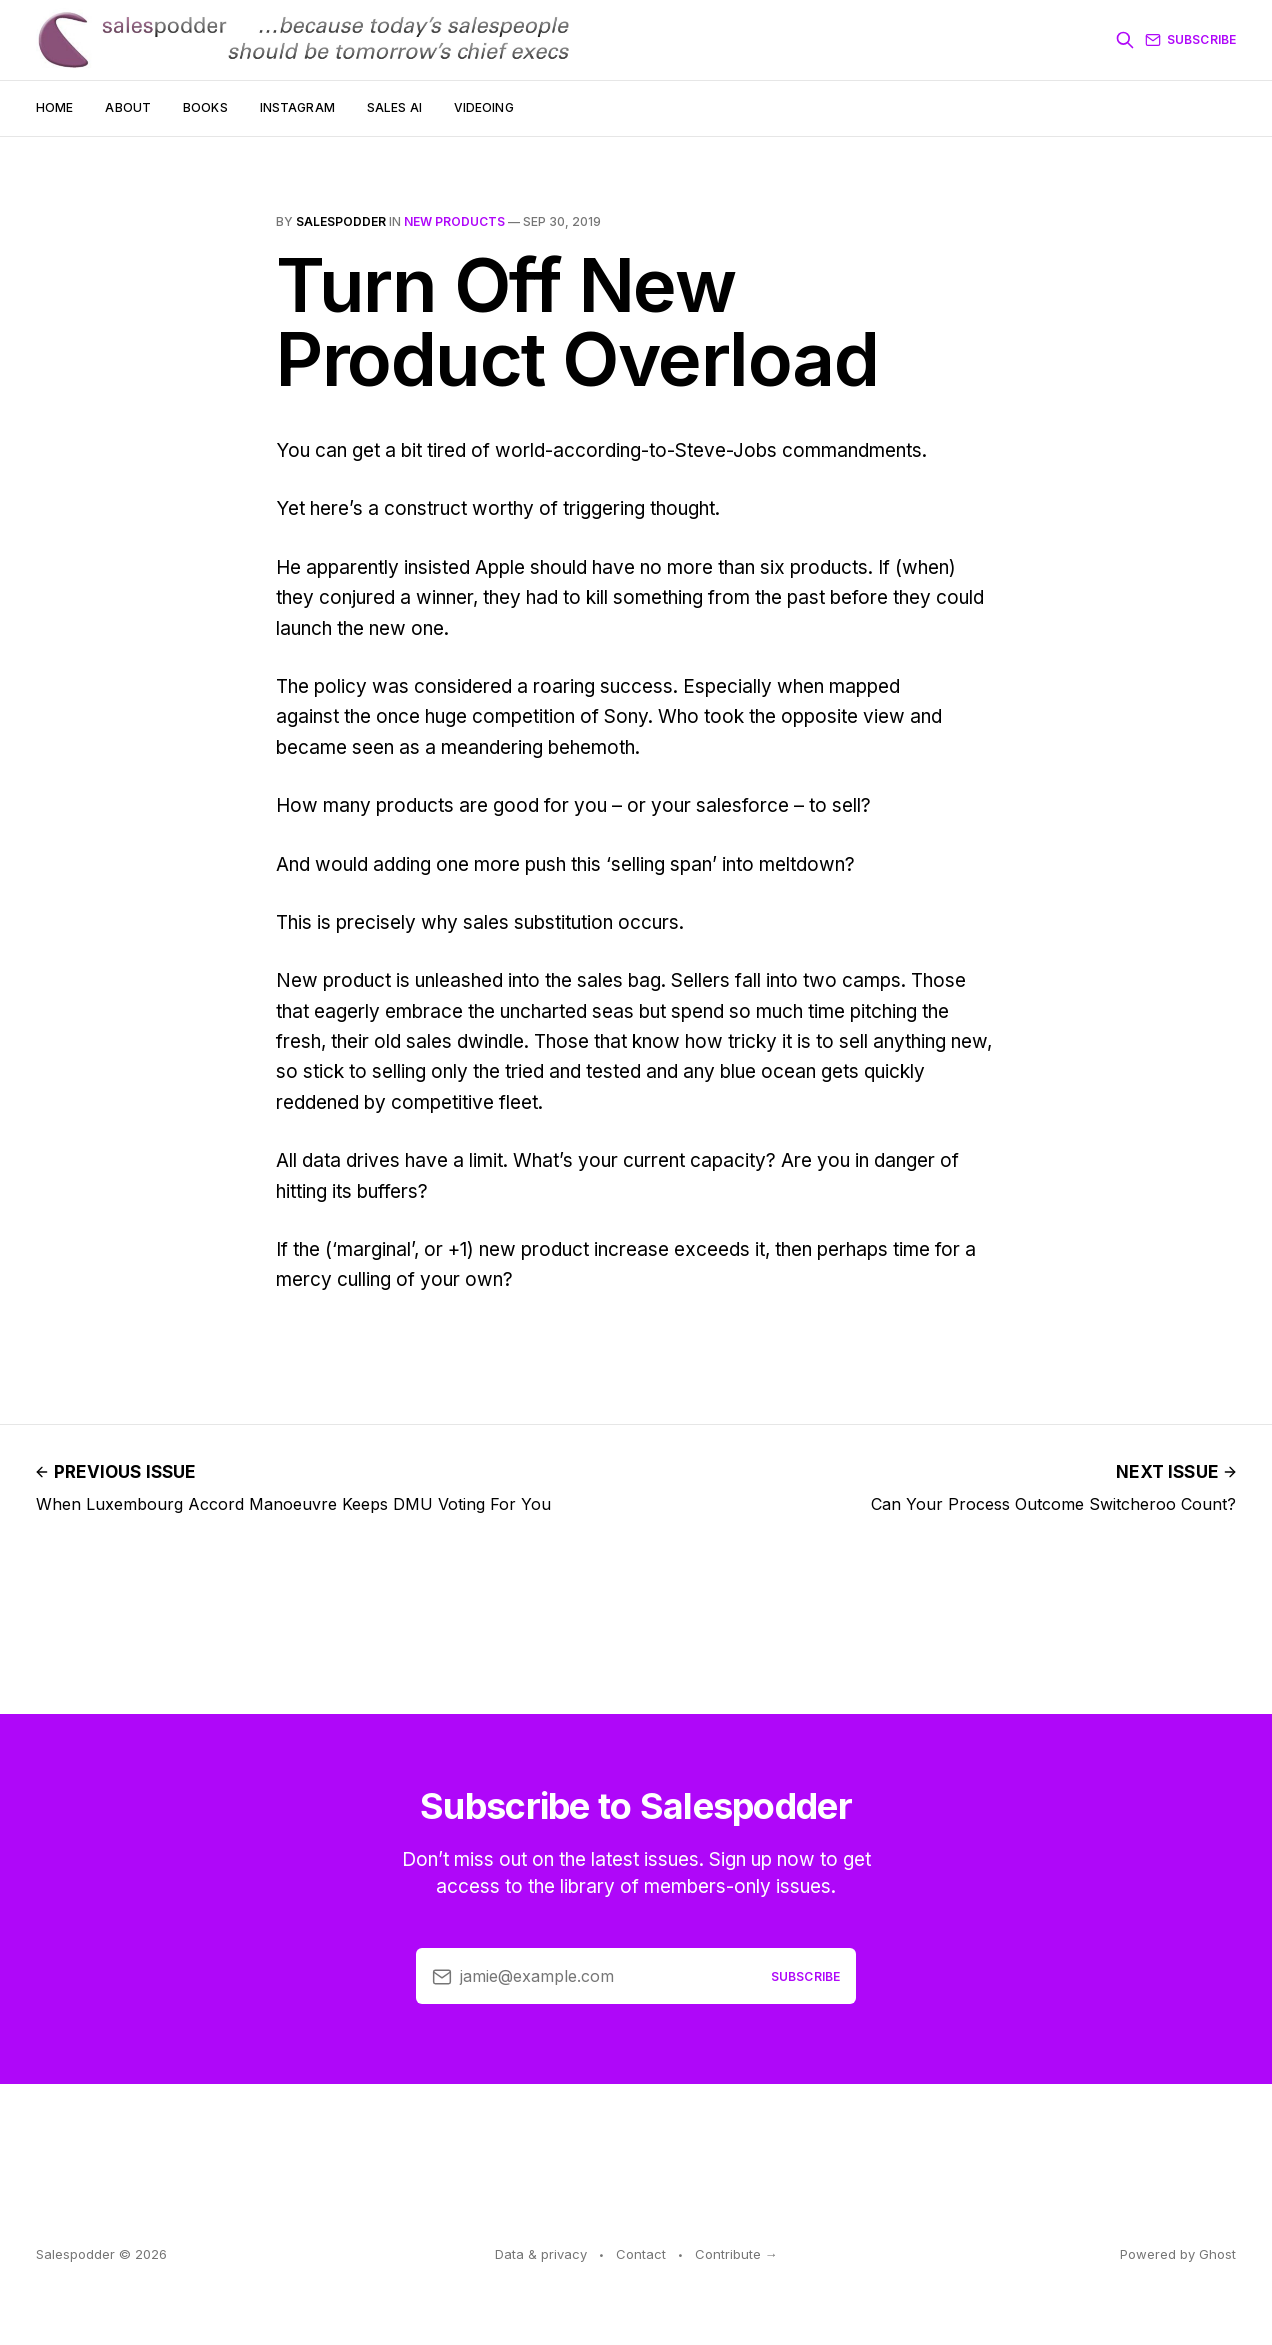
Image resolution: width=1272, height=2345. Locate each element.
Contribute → (736, 2254)
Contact (641, 2254)
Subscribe (1190, 40)
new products (454, 221)
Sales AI (394, 107)
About (128, 107)
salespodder (341, 221)
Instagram (297, 107)
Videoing (484, 107)
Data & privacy (541, 2254)
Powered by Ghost (1178, 2254)
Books (205, 107)
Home (54, 107)
